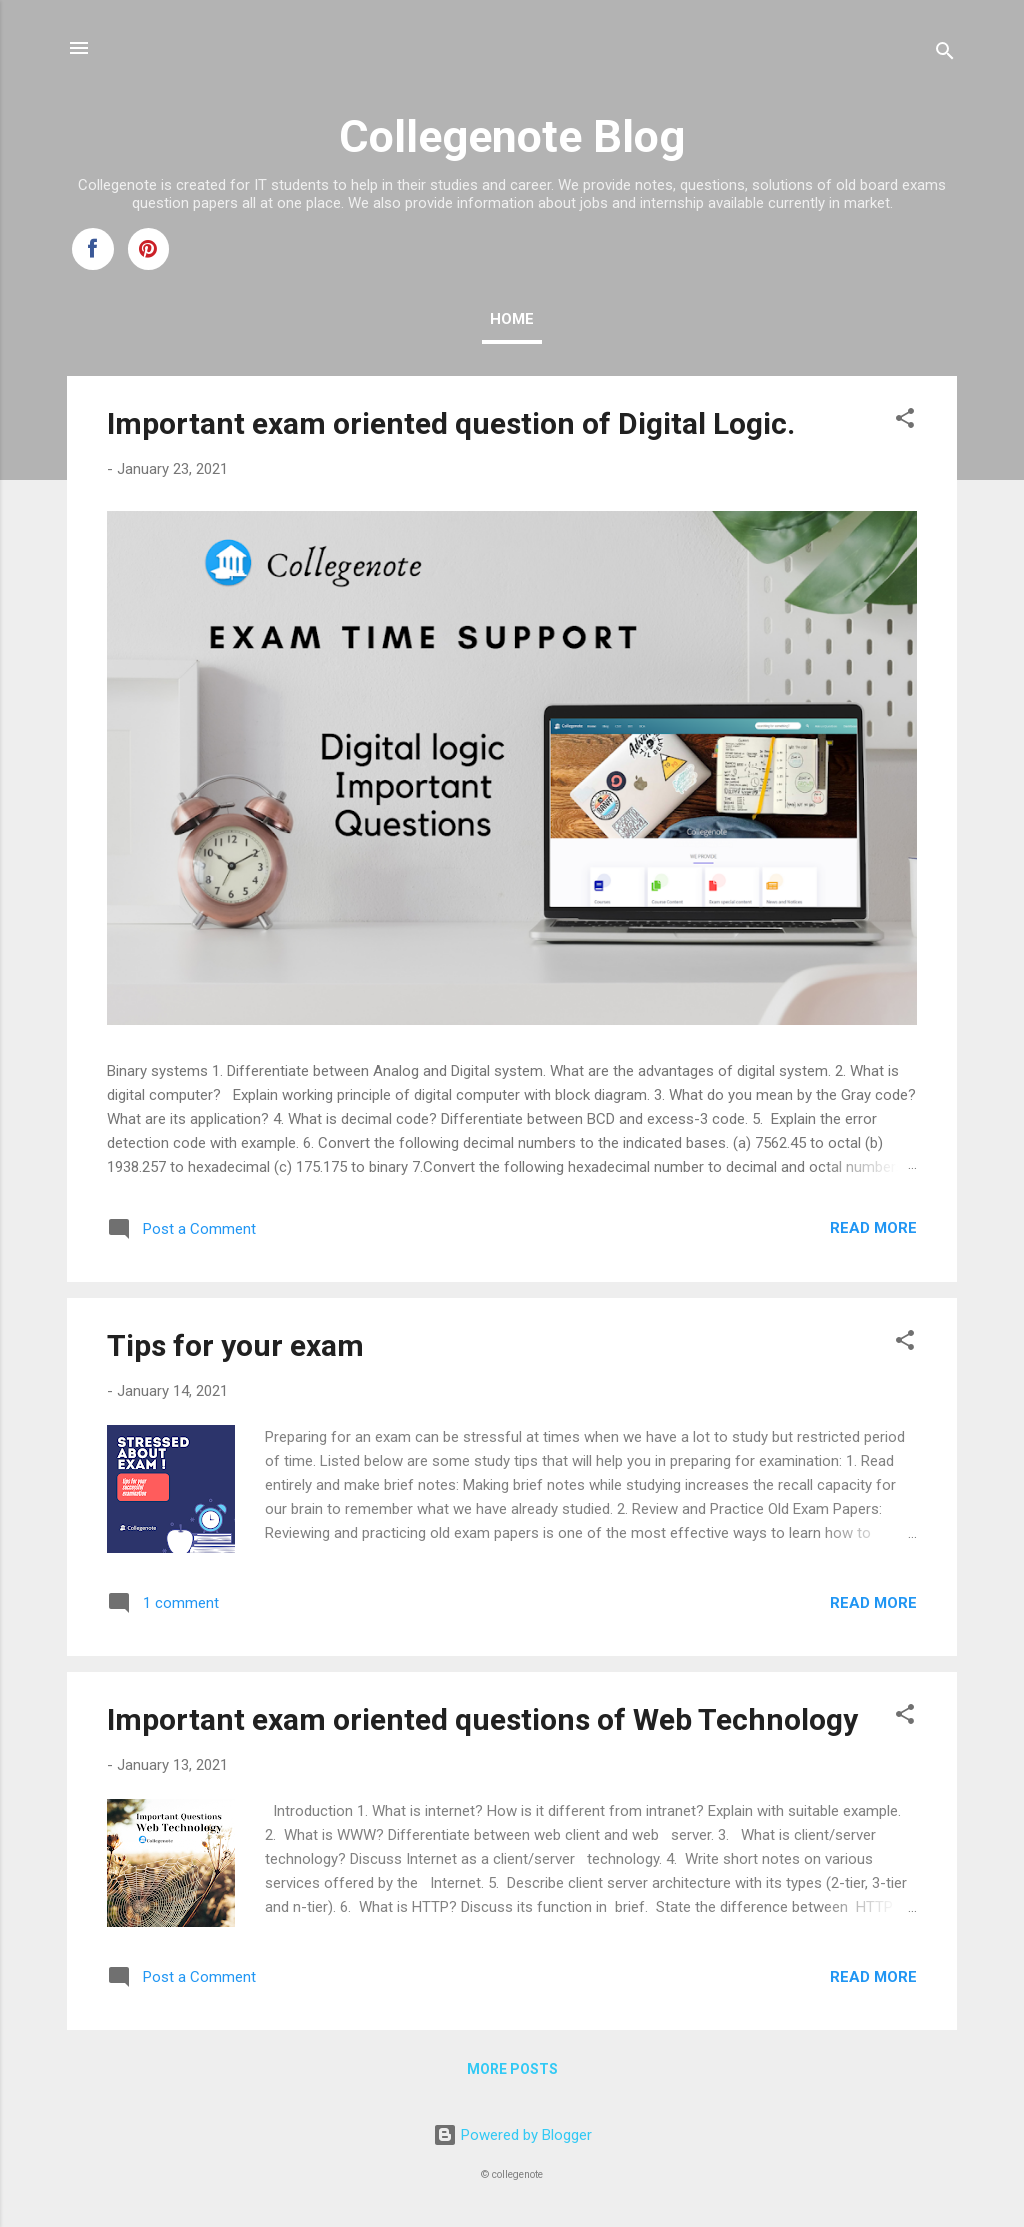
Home (512, 319)
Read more (873, 1228)
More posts (512, 2069)
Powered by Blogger (512, 2135)
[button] (905, 421)
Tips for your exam (235, 1345)
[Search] (945, 54)
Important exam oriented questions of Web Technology (482, 1719)
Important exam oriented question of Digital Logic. (451, 423)
